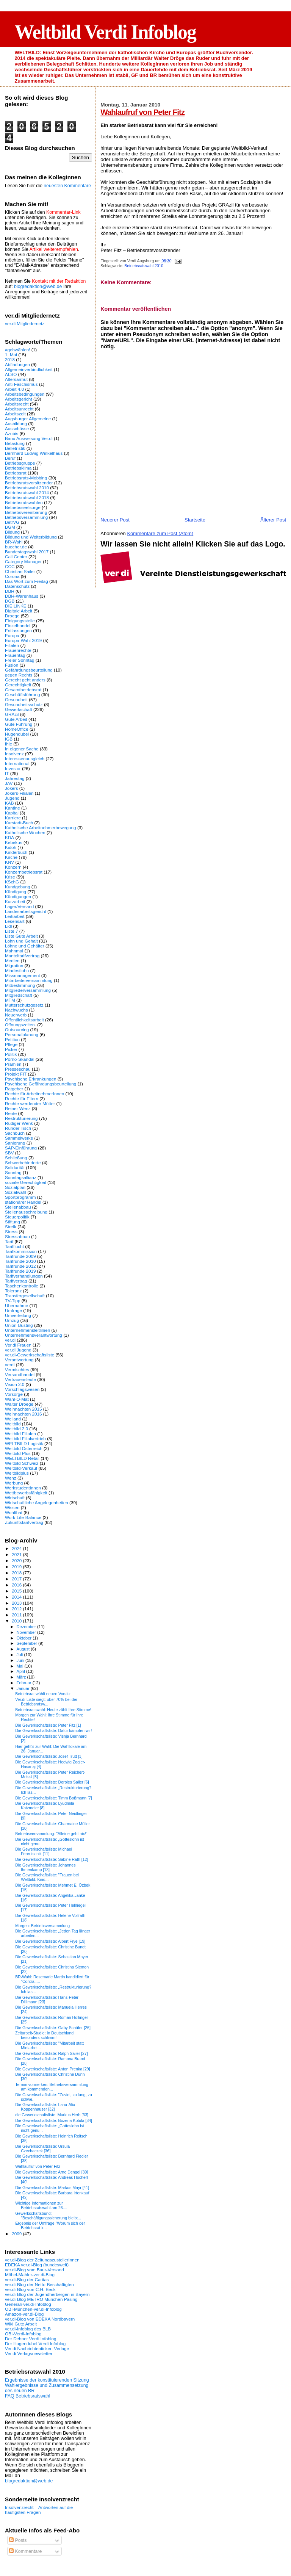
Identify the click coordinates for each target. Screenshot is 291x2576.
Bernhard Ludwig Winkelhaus (34, 453)
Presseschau (18, 1068)
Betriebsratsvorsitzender (29, 482)
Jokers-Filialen (19, 793)
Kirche (11, 857)
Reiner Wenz (18, 1108)
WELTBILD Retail (22, 1458)
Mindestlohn (17, 970)
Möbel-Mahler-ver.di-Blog (30, 2274)
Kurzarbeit (15, 901)
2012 (17, 1608)
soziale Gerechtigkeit (25, 1182)
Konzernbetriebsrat (23, 871)
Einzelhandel (17, 625)
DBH (9, 591)
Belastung (15, 443)
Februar (25, 1682)
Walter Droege (19, 1404)
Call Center (16, 556)
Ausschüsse (17, 428)
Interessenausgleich (24, 758)
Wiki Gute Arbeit (21, 2323)
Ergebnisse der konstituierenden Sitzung (47, 2380)
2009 (17, 2233)
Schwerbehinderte (23, 1162)
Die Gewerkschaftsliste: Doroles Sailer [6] (52, 1782)
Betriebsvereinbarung (26, 512)
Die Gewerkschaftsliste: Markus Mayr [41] (52, 2187)
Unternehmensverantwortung (33, 1335)
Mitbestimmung (20, 985)
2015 (17, 1590)
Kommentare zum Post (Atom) (160, 533)
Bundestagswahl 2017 (26, 551)
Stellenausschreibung (26, 1211)
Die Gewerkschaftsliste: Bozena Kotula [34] (53, 2120)
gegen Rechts (18, 674)
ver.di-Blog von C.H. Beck (30, 2289)
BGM (10, 527)
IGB (9, 738)
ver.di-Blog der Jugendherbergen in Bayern (47, 2294)
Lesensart (14, 921)
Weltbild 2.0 (16, 1428)
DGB (9, 600)
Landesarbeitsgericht (25, 911)
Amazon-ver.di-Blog (24, 2313)
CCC (9, 566)
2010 (17, 1620)
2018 (10, 359)
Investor (13, 768)
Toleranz (13, 1290)
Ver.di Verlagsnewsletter (28, 2353)
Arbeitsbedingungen (24, 393)
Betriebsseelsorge (23, 507)
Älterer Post (273, 520)
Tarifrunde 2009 (20, 1256)
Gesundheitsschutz (24, 704)
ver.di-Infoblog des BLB (28, 2328)
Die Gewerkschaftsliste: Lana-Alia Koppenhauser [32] (45, 2106)
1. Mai (11, 354)
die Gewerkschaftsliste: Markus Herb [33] (51, 2114)
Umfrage (13, 1310)
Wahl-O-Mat (17, 1399)
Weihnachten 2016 (23, 1413)
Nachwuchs (16, 1009)
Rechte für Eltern (21, 1098)
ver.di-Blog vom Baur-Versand (34, 2269)
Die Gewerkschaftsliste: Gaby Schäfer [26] (53, 2027)
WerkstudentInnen (23, 1487)
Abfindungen (17, 364)
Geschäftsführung (22, 694)
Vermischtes (17, 1369)
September (28, 1643)
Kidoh (10, 847)
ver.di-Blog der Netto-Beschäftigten (39, 2284)
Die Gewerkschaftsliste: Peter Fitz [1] (48, 1725)
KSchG (12, 881)
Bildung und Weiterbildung (31, 536)
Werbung (14, 1482)
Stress (11, 1231)
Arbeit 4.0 (14, 389)
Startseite (195, 520)
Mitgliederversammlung (28, 990)
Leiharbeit (14, 916)
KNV (9, 862)
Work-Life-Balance (23, 1517)
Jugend (12, 798)
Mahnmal (14, 950)
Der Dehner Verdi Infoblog (30, 2338)
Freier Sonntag (19, 660)
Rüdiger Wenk (19, 1123)
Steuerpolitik (17, 1216)
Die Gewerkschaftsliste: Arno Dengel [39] (51, 2172)
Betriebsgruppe (20, 462)
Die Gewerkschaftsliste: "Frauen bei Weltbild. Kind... (47, 1877)
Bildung (12, 531)
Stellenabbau (18, 1206)
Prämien (13, 1064)
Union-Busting (19, 1325)
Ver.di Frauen (18, 1344)
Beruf (10, 458)
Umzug (12, 1320)
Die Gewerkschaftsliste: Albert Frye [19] (50, 1941)
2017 (17, 1578)
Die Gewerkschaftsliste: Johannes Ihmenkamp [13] (45, 1867)
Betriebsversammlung (26, 517)
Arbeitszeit (15, 413)
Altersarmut (16, 379)
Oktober (25, 1638)
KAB (9, 802)
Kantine (12, 807)
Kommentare (25, 2551)
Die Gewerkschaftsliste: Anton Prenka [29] (52, 2069)
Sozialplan (15, 1187)
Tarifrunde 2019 (20, 1270)
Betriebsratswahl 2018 (27, 497)
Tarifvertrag (16, 1280)
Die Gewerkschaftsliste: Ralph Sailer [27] (51, 2053)
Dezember (27, 1626)
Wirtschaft (15, 1497)
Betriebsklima (18, 467)
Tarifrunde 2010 (20, 1261)
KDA (9, 837)
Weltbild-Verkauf (21, 1468)
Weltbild (12, 1423)
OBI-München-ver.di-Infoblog (33, 2309)
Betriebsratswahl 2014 (27, 492)
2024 (17, 1548)
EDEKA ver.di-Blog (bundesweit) (37, 2264)
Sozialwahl (15, 1192)
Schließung (16, 1157)
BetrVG (12, 522)
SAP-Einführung (21, 1147)
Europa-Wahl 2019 (23, 640)
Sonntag (13, 1172)
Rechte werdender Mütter (30, 1103)
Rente (11, 1113)
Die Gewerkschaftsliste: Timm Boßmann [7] (53, 1798)
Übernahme (16, 1305)
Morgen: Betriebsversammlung (42, 1925)
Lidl (8, 926)
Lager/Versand (19, 906)
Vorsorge (14, 1394)
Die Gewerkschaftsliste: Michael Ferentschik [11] (43, 1851)
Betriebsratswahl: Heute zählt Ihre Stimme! (53, 1709)
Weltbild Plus (18, 1453)
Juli (20, 1654)
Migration (14, 965)
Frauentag (15, 655)
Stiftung (12, 1221)
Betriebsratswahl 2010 (143, 266)
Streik (10, 1226)
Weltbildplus (17, 1472)
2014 (17, 1596)
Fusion (11, 664)
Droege (12, 615)
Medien (12, 960)
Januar (24, 1688)
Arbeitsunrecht (19, 408)
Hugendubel (17, 733)
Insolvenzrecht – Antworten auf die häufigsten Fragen (39, 2510)
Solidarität (15, 1167)
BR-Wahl (13, 541)
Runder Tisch (18, 1128)
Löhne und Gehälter (24, 945)
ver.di (10, 1339)
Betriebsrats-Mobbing (26, 477)
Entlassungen (18, 630)
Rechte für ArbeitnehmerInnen (34, 1093)
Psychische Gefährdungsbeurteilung (40, 1083)
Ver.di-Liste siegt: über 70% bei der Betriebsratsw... (46, 1701)
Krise (10, 876)
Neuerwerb (16, 1014)
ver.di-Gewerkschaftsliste (29, 1354)
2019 (17, 1566)
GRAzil (12, 714)
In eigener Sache (22, 748)
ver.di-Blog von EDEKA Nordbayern (40, 2318)
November (27, 1632)
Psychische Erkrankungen (30, 1078)
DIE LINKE (16, 605)
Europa (12, 635)
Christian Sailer (20, 571)
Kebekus (13, 842)
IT (7, 773)
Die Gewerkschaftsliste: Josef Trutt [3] (49, 1756)
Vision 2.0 (14, 1384)
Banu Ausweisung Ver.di (29, 438)
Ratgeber (14, 1088)
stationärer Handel (23, 1202)
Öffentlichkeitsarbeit (24, 1019)
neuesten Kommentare (67, 185)
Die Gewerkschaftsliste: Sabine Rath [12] (51, 1859)
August (24, 1649)
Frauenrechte (18, 650)
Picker (11, 1049)
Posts (18, 2540)
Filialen (12, 645)
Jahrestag (14, 778)
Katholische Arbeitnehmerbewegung (40, 827)
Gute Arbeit (16, 719)
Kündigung (15, 891)
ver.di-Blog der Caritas (27, 2279)
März (22, 1677)
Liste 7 (11, 931)
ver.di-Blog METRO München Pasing (41, 2299)
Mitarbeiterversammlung (29, 980)
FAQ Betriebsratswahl (27, 2396)
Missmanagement (22, 975)
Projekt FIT (16, 1073)
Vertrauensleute (20, 1379)
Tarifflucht (14, 1246)
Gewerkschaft (18, 709)
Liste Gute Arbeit (21, 935)
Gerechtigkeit (18, 684)
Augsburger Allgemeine (28, 418)
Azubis (11, 433)
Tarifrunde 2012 (20, 1266)
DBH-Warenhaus (21, 595)
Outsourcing (17, 1029)
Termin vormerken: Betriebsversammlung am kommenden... (51, 2086)
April (21, 1671)
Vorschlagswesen (22, 1389)
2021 (17, 1554)
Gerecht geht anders (25, 679)
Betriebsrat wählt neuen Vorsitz (42, 1693)
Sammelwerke (19, 1137)
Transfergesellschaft (25, 1295)
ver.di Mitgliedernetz (24, 323)
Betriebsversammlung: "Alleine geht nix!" (51, 1833)
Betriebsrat (16, 472)
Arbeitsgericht (18, 398)
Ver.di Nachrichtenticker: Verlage (37, 2348)
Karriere (13, 817)
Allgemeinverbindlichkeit (29, 369)
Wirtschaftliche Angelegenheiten (36, 1502)
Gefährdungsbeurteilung (29, 669)
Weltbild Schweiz (21, 1463)
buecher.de (16, 546)
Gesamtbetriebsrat (23, 689)
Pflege (11, 1044)
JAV (9, 783)
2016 (17, 1584)
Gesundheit (16, 699)
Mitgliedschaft (18, 995)
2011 (17, 1614)
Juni (21, 1660)
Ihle (8, 743)
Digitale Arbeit (18, 610)
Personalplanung (21, 1034)
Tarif (9, 1241)
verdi (9, 1364)
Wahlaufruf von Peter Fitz (142, 112)
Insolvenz (14, 753)
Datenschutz (17, 586)
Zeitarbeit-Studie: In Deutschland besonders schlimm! (44, 2035)
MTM (10, 1000)
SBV (9, 1152)
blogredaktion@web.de (38, 286)
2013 (17, 1602)
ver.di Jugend (18, 1349)
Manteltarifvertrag (22, 955)
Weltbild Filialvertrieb (25, 1438)
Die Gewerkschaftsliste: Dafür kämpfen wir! (53, 1730)
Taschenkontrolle (21, 1285)
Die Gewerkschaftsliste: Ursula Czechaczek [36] (42, 2148)
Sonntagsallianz (20, 1177)
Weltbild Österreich (23, 1448)
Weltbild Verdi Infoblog (105, 32)
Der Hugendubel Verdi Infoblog (35, 2343)
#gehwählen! (17, 349)
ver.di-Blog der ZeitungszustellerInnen (42, 2259)
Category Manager (23, 561)
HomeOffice (16, 729)
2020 (17, 1560)
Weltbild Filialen (20, 1433)
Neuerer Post (115, 520)
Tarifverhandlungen (24, 1275)
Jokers (11, 788)
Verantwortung (19, 1359)
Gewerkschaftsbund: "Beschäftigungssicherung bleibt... (48, 2215)
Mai (21, 1666)
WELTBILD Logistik (24, 1443)
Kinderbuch (16, 852)
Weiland (13, 1418)
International (17, 763)
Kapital (12, 812)
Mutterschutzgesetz (24, 1004)
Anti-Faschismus (21, 384)
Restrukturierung (21, 1118)
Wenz (10, 1477)
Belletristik (15, 448)
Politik (11, 1054)
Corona (12, 576)
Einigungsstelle (20, 620)
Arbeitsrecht (17, 403)
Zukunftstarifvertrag (24, 1522)
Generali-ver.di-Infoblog (28, 2304)
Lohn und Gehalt (21, 940)
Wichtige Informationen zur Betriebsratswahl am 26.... (41, 2205)
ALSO (11, 374)
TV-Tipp (12, 1300)
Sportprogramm (20, 1197)
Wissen (12, 1507)
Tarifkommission (21, 1251)
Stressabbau (17, 1236)
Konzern (13, 866)
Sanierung (15, 1142)
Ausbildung (16, 423)
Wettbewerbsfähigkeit (26, 1492)
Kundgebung (17, 886)
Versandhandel (19, 1374)
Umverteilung (18, 1315)
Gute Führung (18, 724)
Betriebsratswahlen (24, 502)
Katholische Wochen (25, 832)
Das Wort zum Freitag (26, 581)
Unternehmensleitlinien (27, 1330)
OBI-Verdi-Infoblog (23, 2333)
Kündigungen (18, 896)
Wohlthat (13, 1512)
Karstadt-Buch (19, 822)
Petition (12, 1039)
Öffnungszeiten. (20, 1024)
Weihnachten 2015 (23, 1408)
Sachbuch (15, 1133)
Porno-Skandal (19, 1059)
